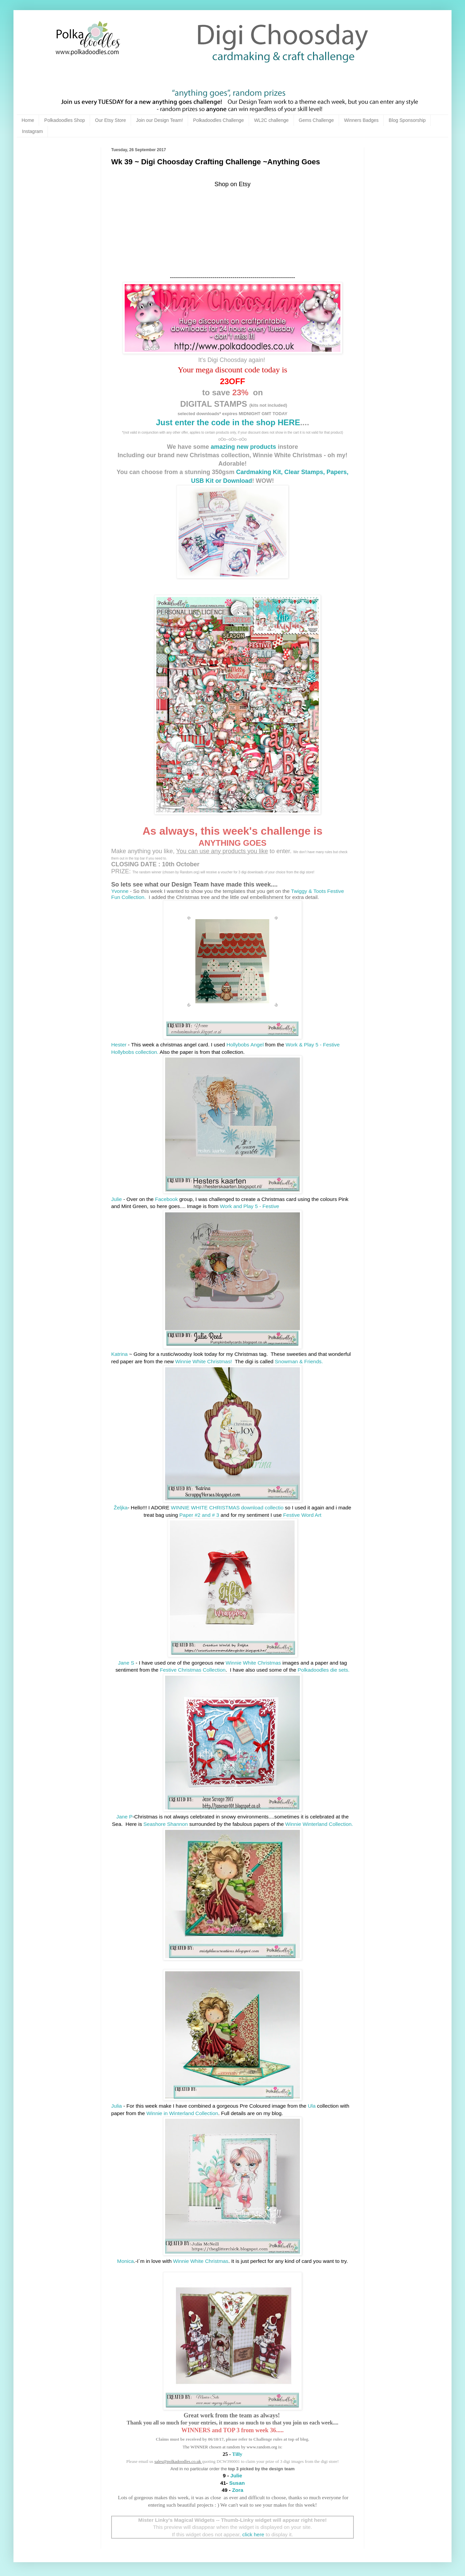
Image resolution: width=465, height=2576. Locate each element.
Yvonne (119, 891)
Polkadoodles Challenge (218, 120)
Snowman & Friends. (299, 1361)
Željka (121, 1507)
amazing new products (243, 446)
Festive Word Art (302, 1515)
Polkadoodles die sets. (323, 1670)
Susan (237, 2483)
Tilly (237, 2454)
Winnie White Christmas (253, 1663)
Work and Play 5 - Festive (249, 1206)
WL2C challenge (271, 120)
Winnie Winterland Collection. (319, 1824)
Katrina (120, 1354)
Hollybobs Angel (245, 1044)
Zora (236, 2490)
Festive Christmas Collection (192, 1670)
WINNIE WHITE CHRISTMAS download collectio (227, 1507)
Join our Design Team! (159, 120)
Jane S (126, 1663)
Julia (116, 2106)
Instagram (32, 131)
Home (28, 120)
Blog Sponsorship (407, 120)
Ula (312, 2106)
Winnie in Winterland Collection (182, 2113)
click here (253, 2534)
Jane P (124, 1816)
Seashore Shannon (166, 1824)
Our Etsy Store (110, 120)
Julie (116, 1199)
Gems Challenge (316, 120)
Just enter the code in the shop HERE (228, 422)
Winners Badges (361, 120)
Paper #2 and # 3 (199, 1515)
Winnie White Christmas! (203, 1361)
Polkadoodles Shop (64, 120)
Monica (125, 2261)
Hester (118, 1044)
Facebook (166, 1199)
